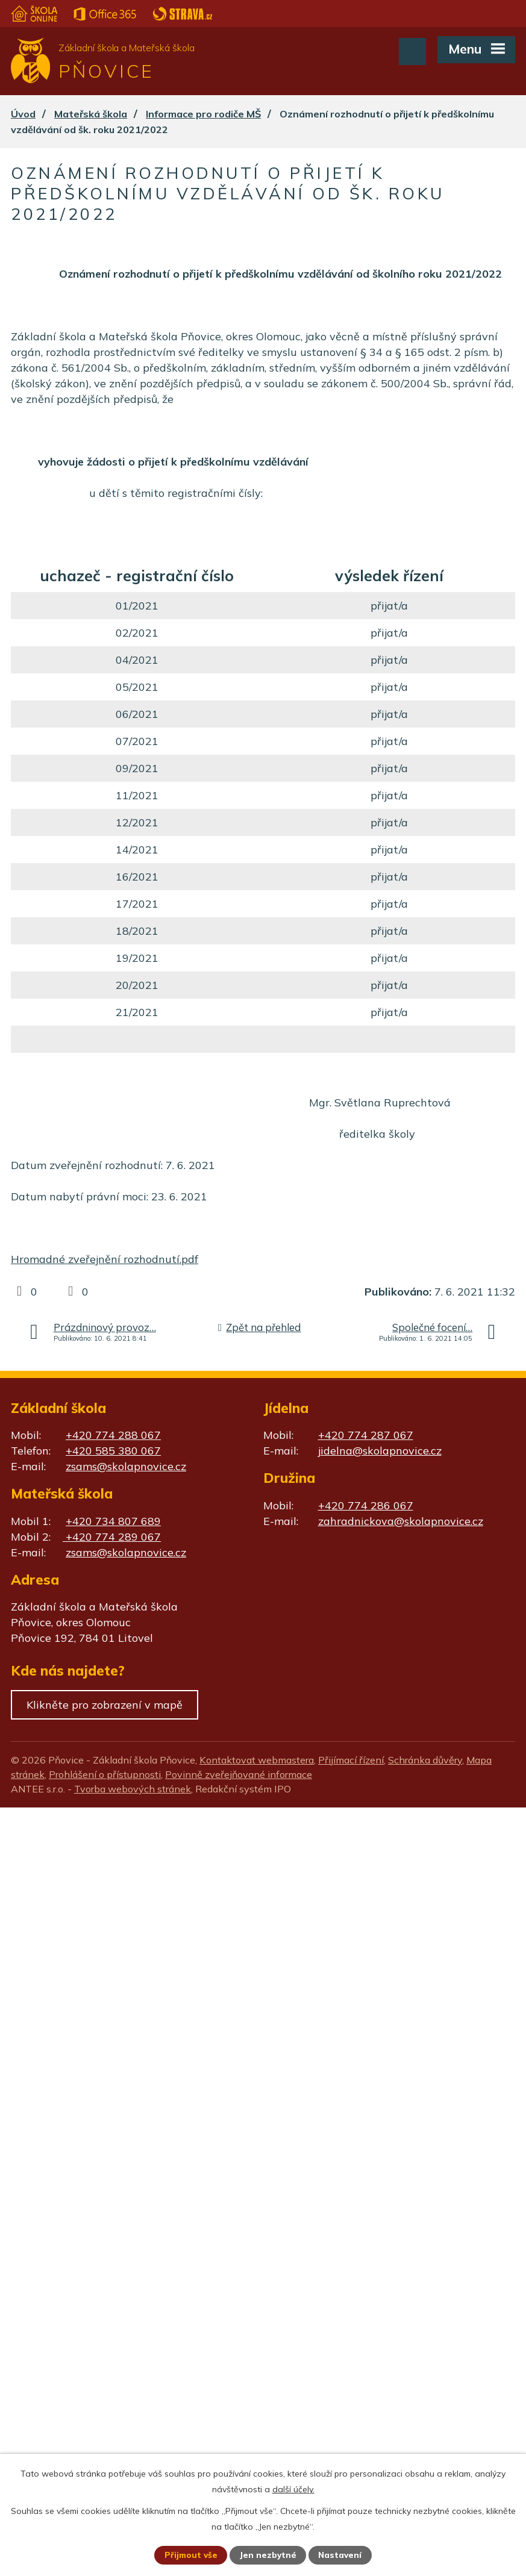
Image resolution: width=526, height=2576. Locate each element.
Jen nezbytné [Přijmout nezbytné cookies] (268, 2554)
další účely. (293, 2488)
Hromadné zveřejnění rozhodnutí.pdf (104, 1259)
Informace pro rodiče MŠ (203, 114)
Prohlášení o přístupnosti (105, 1774)
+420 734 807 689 (113, 1521)
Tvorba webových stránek (132, 1789)
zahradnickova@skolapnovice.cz (400, 1521)
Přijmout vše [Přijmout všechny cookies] (190, 2554)
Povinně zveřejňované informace (238, 1774)
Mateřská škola (90, 114)
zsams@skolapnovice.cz (126, 1466)
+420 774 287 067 (365, 1435)
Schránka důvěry (425, 1760)
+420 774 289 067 (112, 1537)
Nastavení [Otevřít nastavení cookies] (341, 2554)
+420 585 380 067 (113, 1451)
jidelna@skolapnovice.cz (380, 1451)
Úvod (23, 114)
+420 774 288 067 (113, 1435)
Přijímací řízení (351, 1760)
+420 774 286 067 (365, 1505)
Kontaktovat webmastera (256, 1760)
